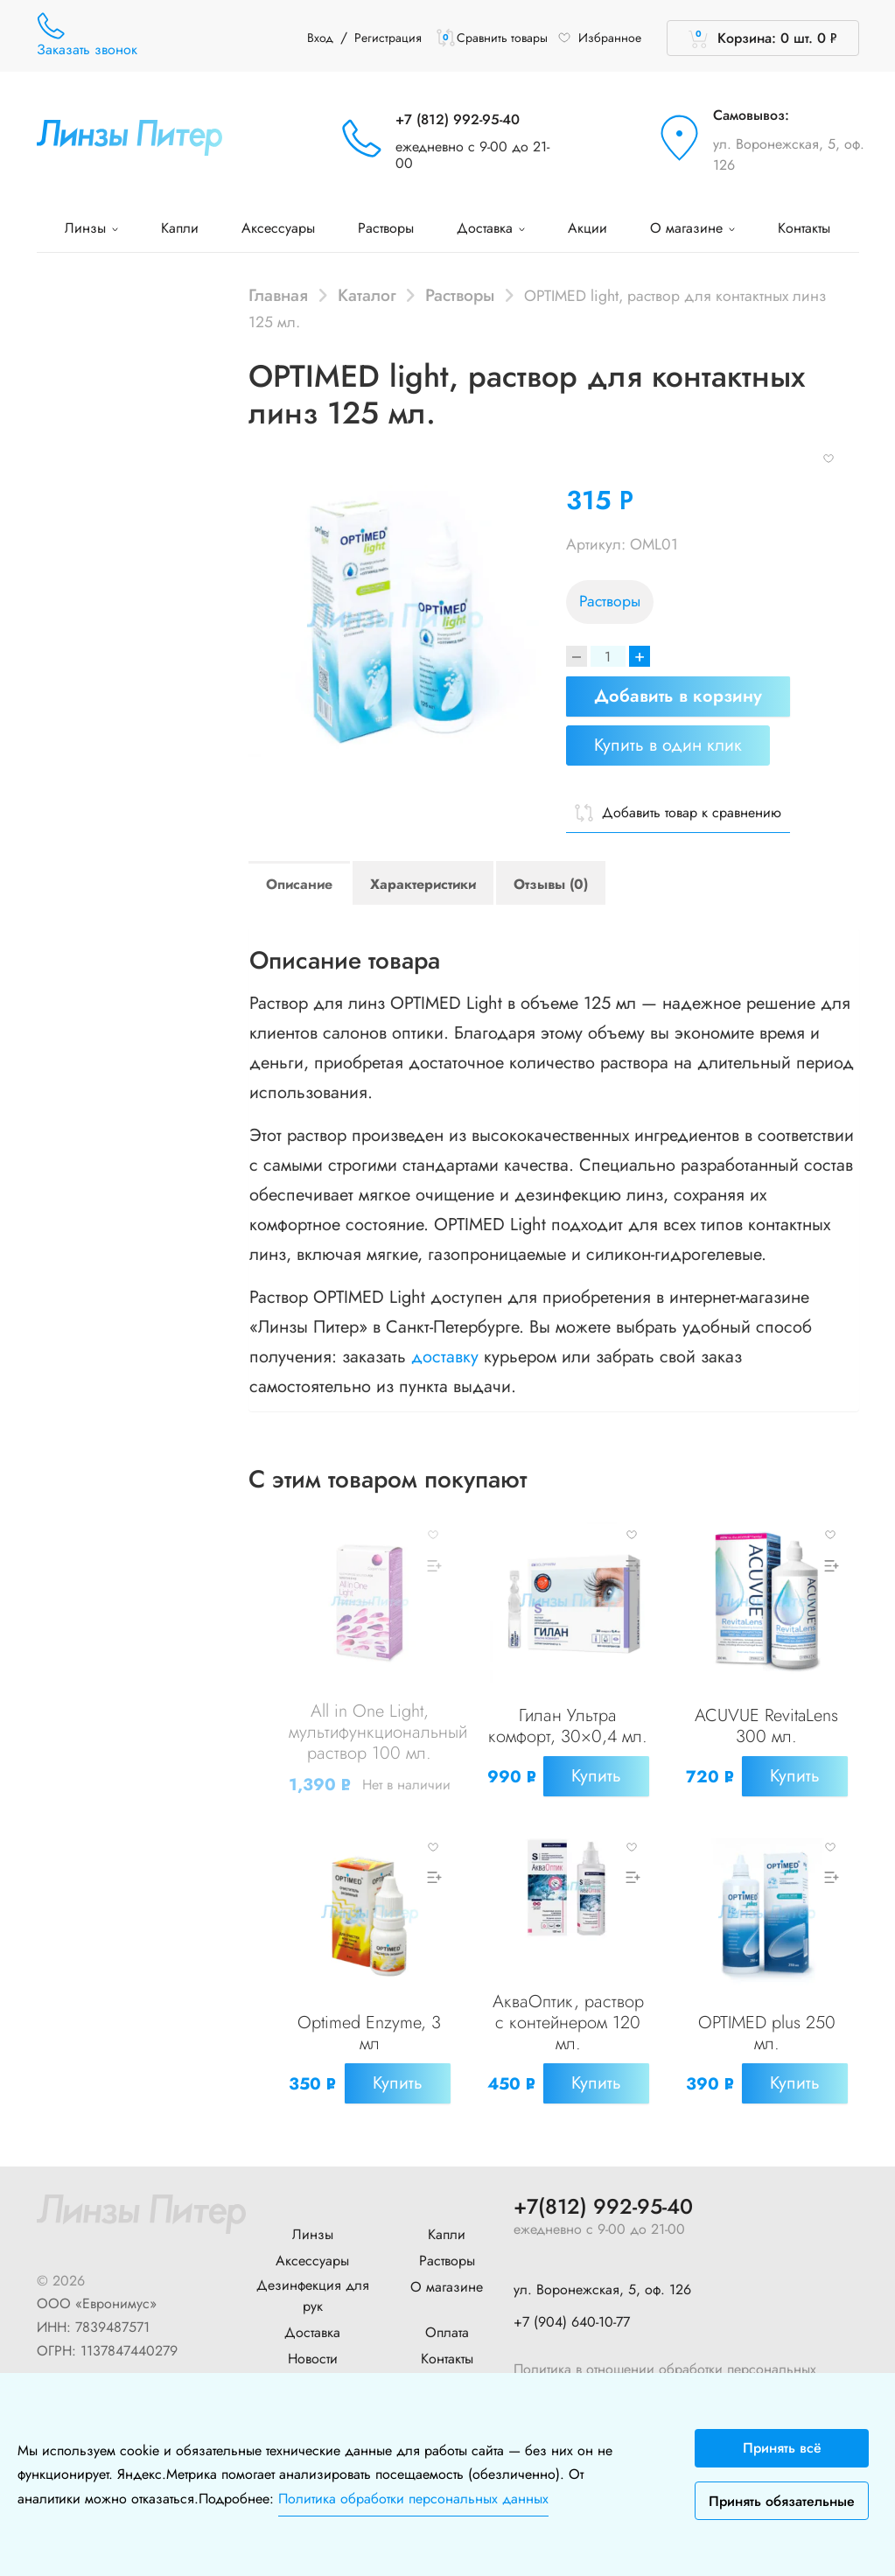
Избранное (599, 37)
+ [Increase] (639, 656)
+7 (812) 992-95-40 (457, 119)
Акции (587, 228)
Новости (313, 2358)
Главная (278, 295)
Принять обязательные (782, 2501)
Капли (180, 228)
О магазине (692, 228)
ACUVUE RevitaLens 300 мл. (766, 1726)
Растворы (386, 228)
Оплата (447, 2331)
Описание (299, 884)
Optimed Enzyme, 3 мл (369, 2033)
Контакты (804, 228)
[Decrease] (576, 656)
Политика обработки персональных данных (413, 2498)
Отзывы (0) (551, 884)
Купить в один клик (668, 745)
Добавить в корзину (678, 696)
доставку (445, 1356)
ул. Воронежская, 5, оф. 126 (788, 154)
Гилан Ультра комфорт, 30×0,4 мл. (567, 1726)
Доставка (491, 228)
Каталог (367, 295)
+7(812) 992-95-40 (603, 2206)
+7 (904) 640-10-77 (572, 2322)
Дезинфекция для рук (312, 2294)
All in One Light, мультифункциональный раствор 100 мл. (378, 1732)
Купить (596, 1775)
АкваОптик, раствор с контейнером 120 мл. (568, 2022)
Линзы (91, 228)
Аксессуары (278, 228)
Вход (320, 37)
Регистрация (388, 37)
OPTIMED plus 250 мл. (767, 2033)
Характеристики (423, 884)
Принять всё (782, 2448)
